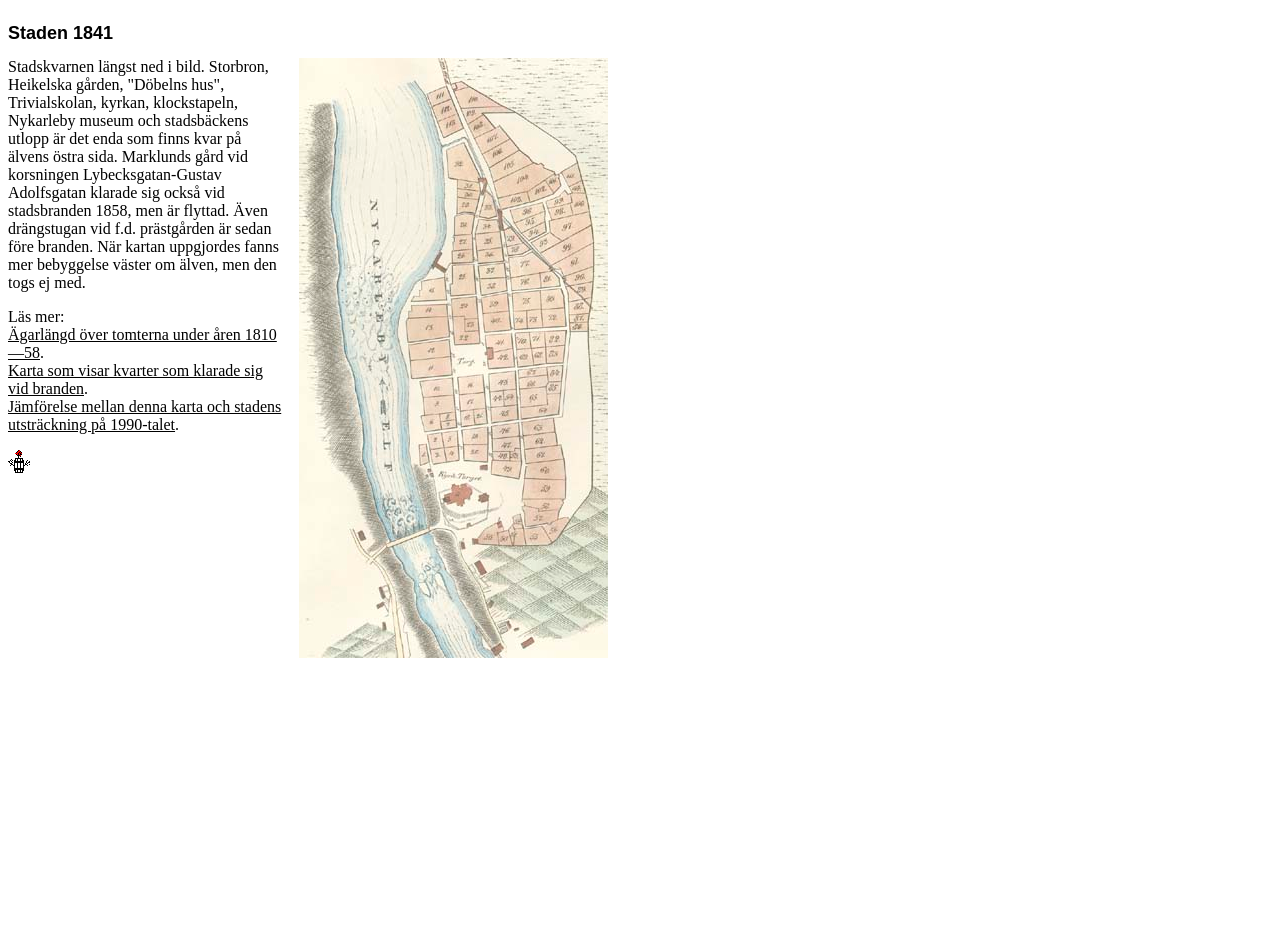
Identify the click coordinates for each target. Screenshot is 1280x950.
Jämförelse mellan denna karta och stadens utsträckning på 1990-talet (144, 415)
